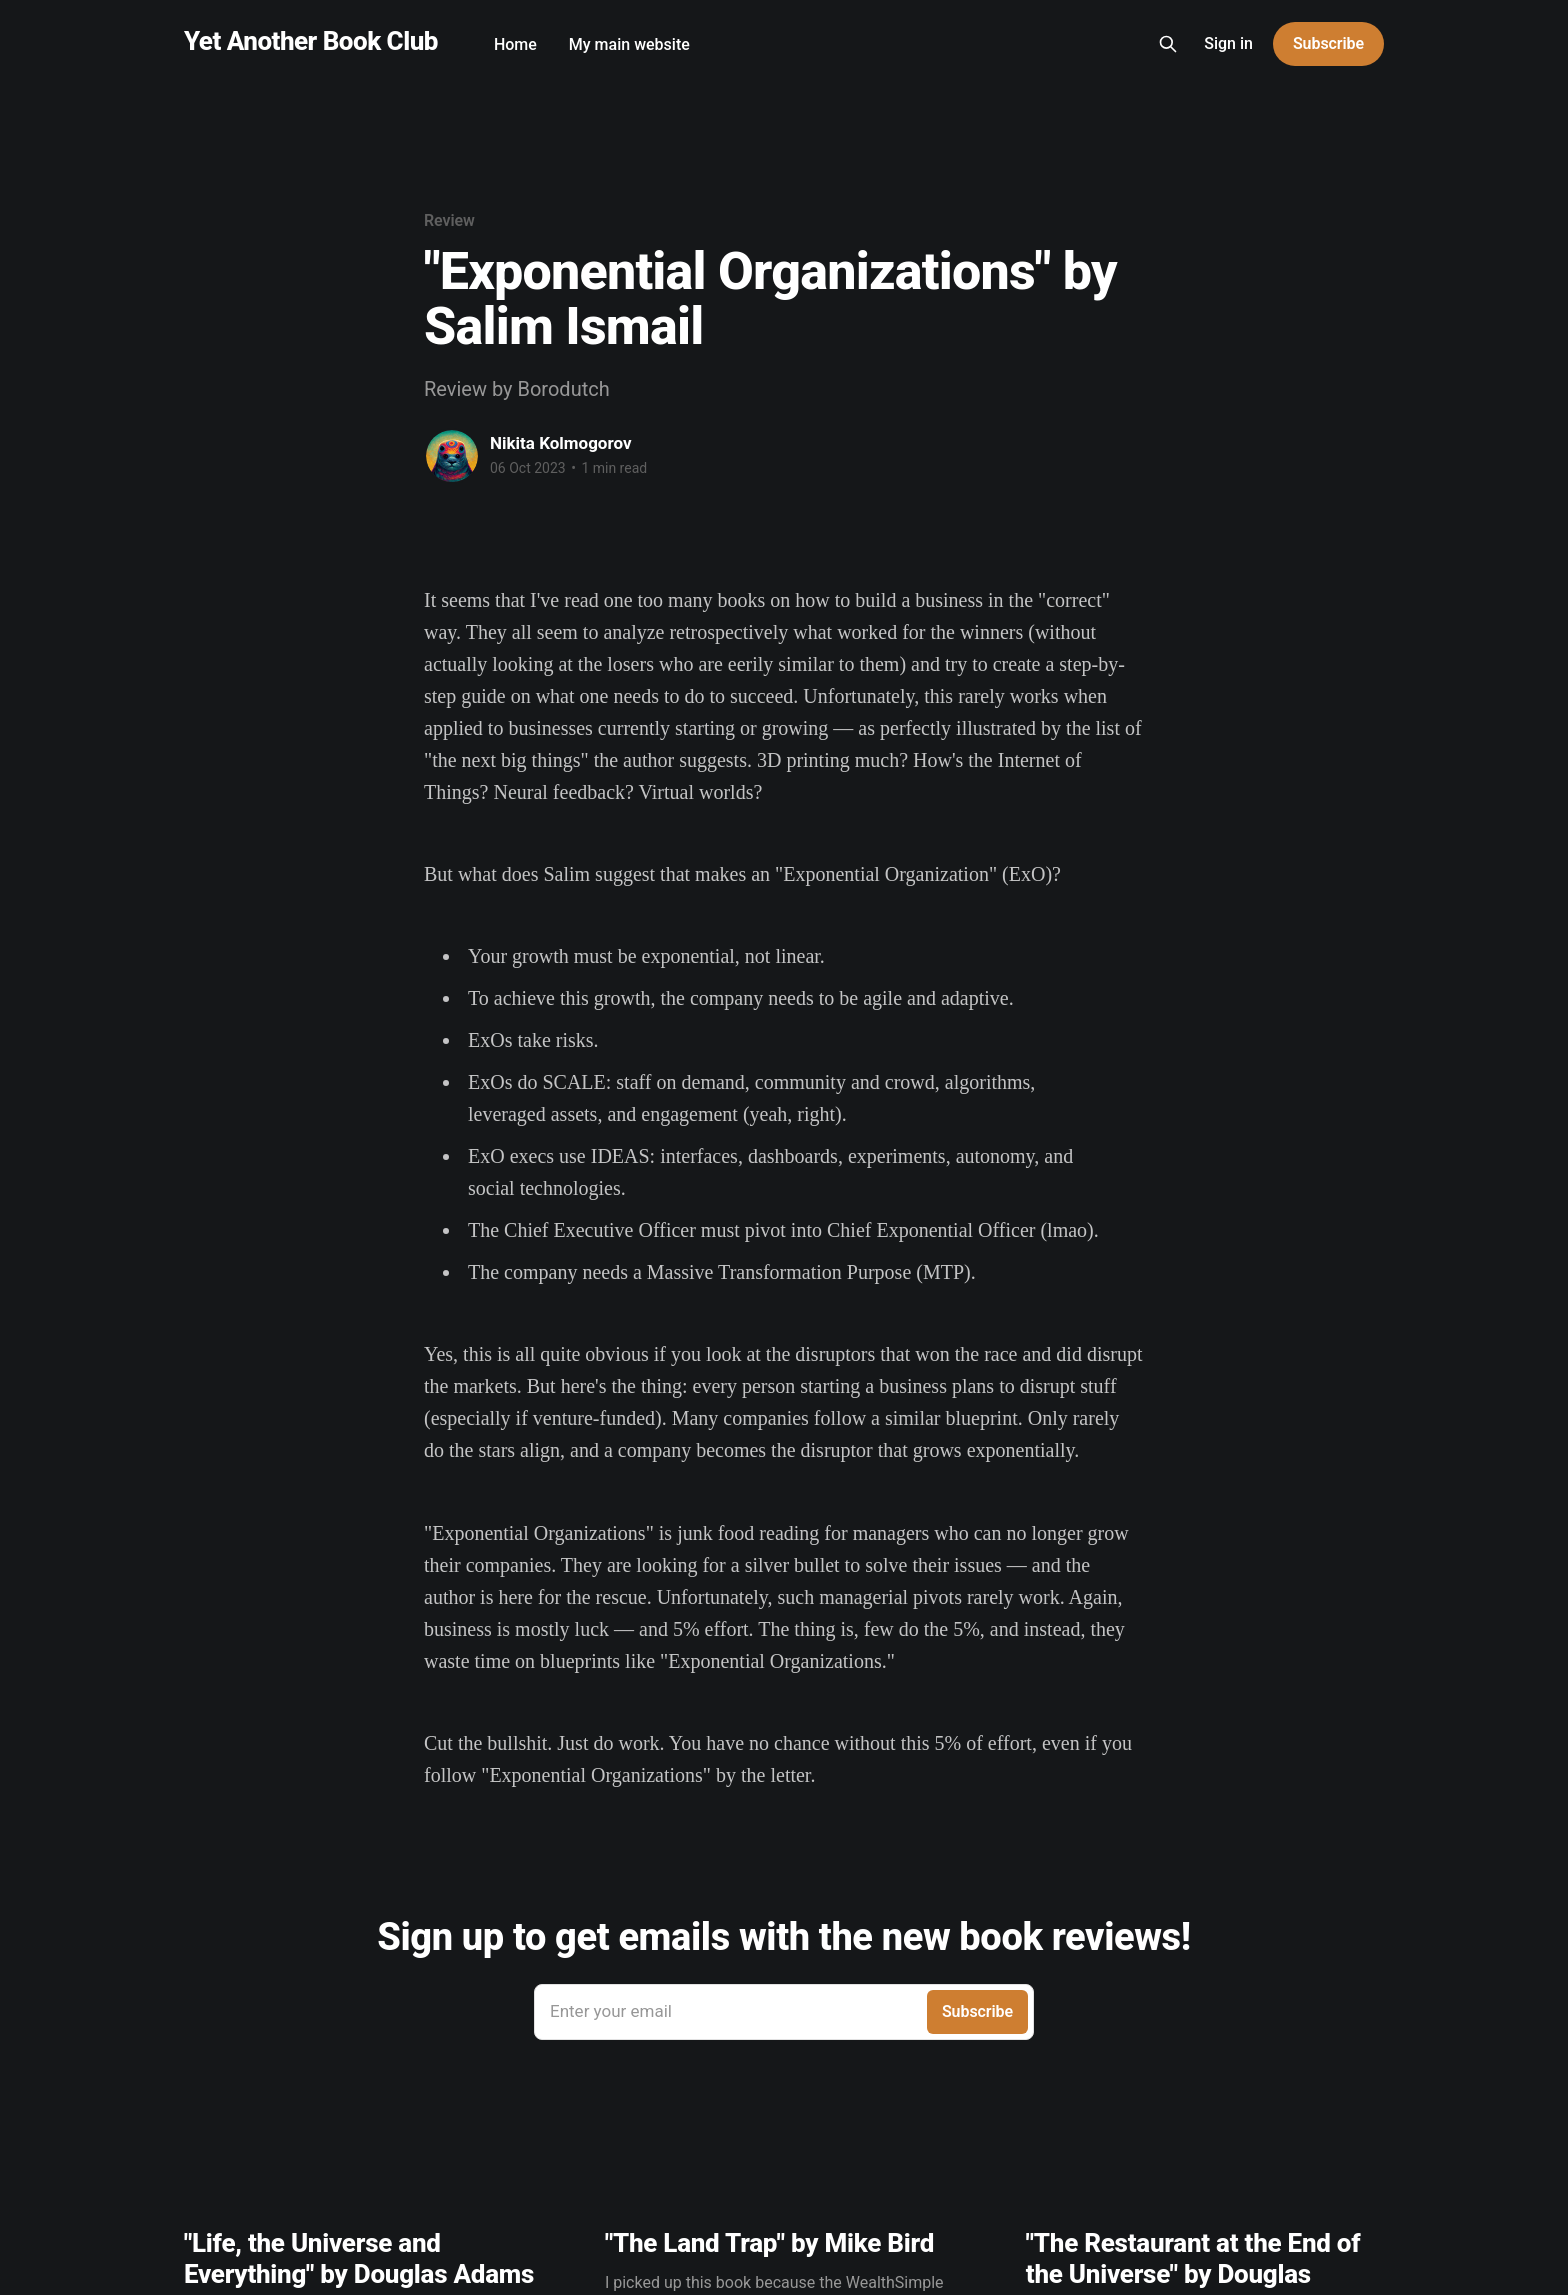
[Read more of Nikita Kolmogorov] (452, 456)
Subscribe (1328, 43)
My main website (629, 44)
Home (515, 44)
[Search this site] (1168, 44)
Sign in (1228, 43)
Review (449, 220)
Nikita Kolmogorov (561, 443)
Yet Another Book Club (311, 41)
